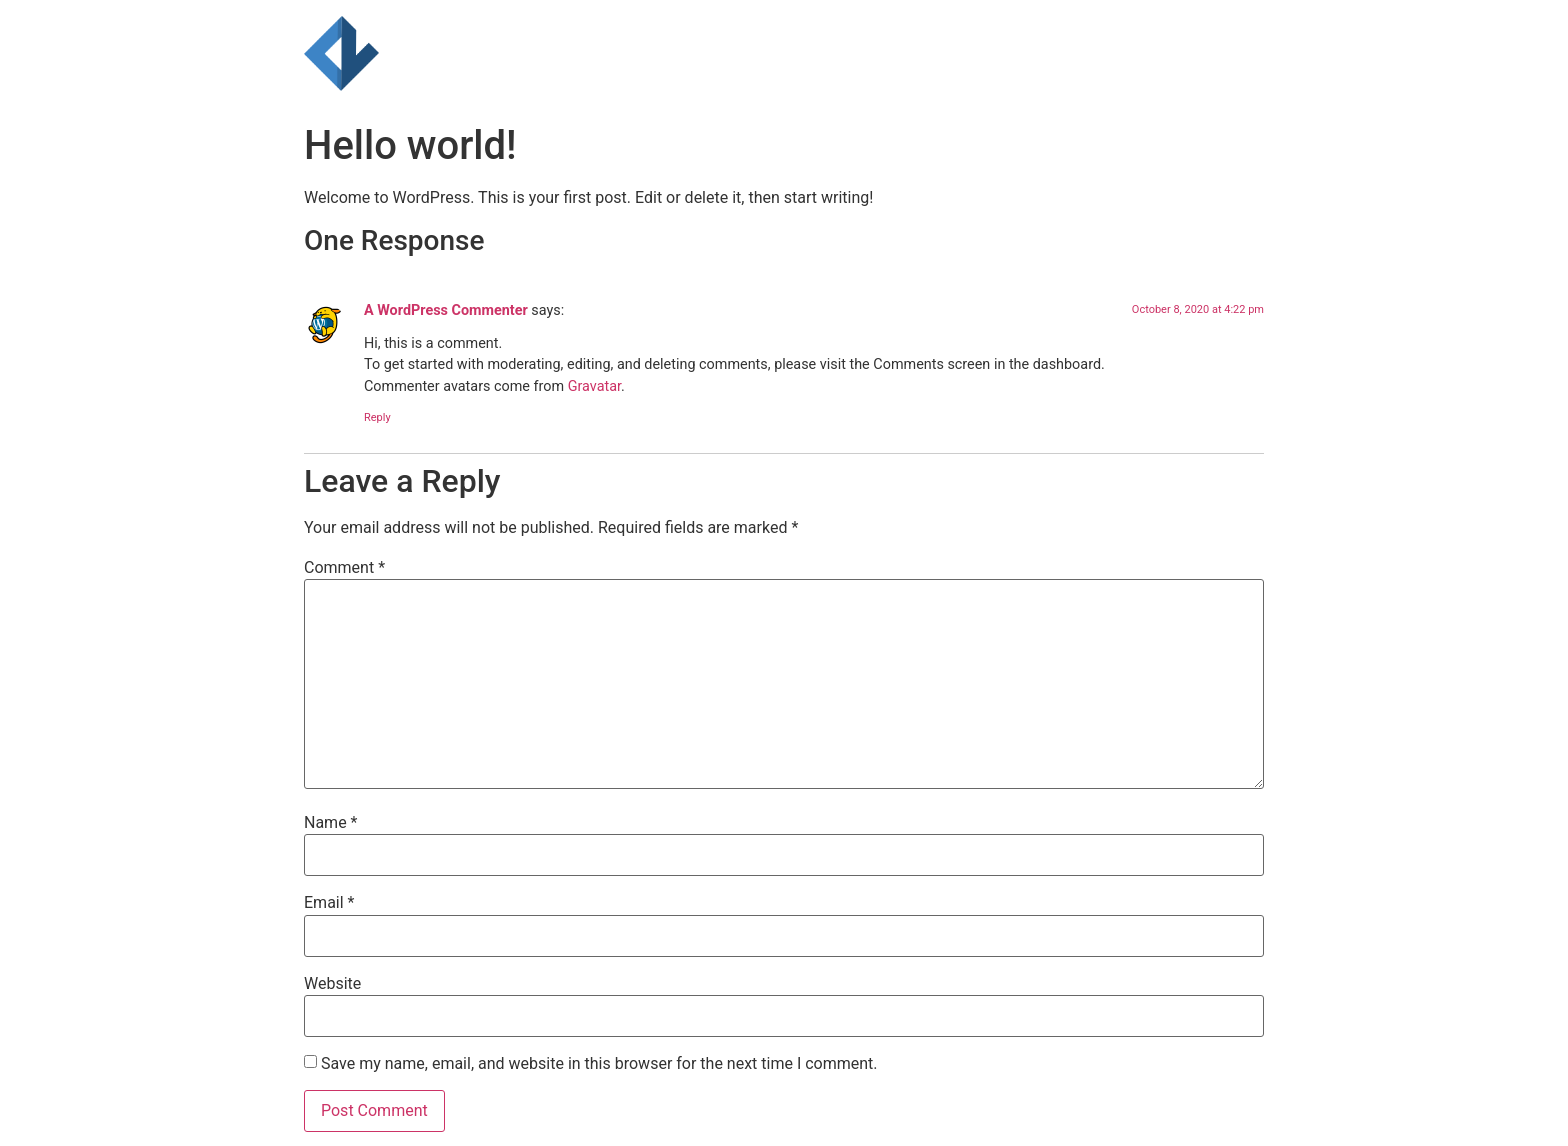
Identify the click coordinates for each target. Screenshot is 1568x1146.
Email (329, 903)
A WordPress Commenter (446, 310)
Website (332, 984)
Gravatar (594, 386)
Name (331, 823)
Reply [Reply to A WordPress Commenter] (377, 417)
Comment (344, 568)
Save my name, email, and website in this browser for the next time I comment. (599, 1064)
